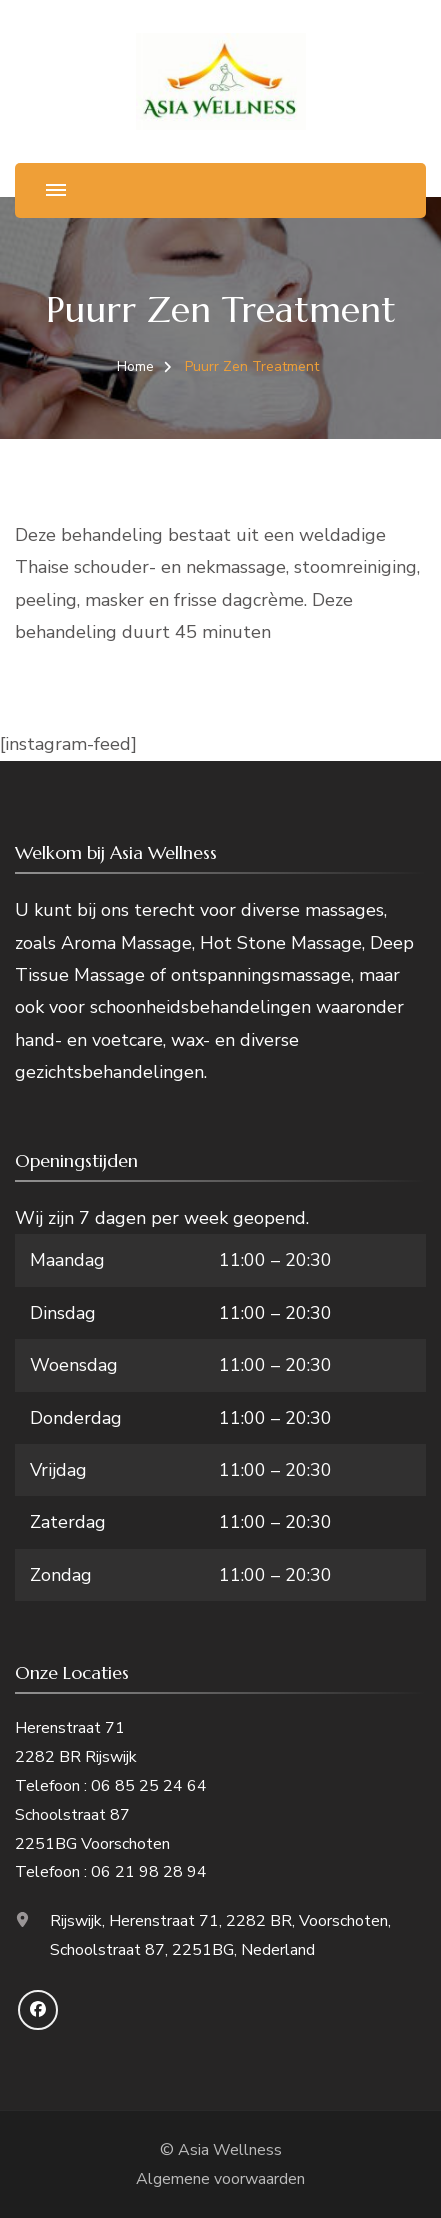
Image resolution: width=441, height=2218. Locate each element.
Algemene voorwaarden (220, 2179)
